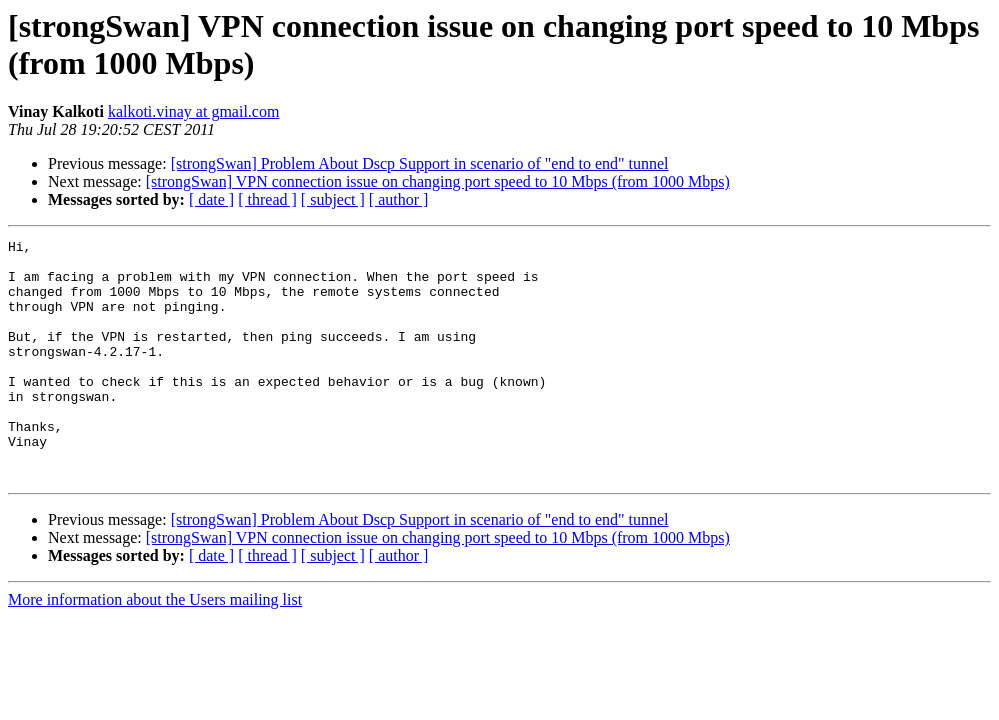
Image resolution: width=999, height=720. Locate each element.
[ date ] (211, 199)
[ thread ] (267, 199)
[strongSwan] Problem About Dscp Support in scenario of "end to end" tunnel (420, 163)
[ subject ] (333, 199)
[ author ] (399, 199)
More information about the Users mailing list (155, 647)
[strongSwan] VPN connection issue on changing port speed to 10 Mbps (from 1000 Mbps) (438, 181)
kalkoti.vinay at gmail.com (194, 111)
